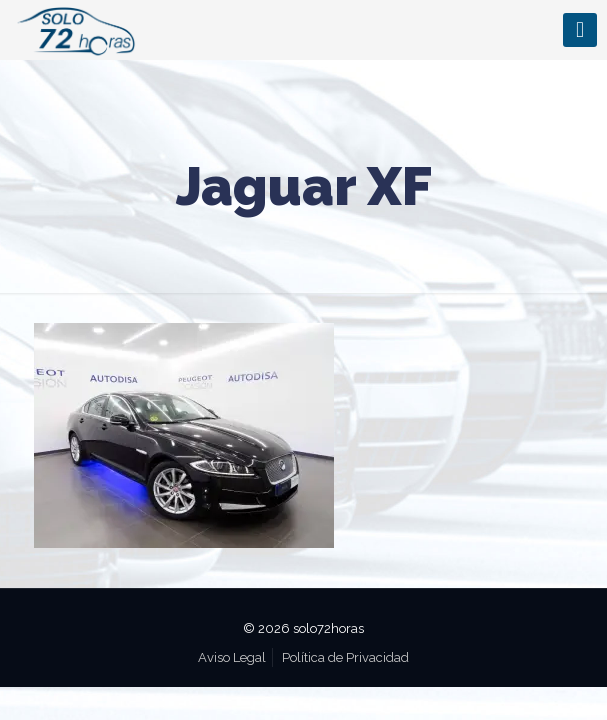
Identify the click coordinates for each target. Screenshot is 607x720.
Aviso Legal (232, 657)
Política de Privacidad (345, 657)
